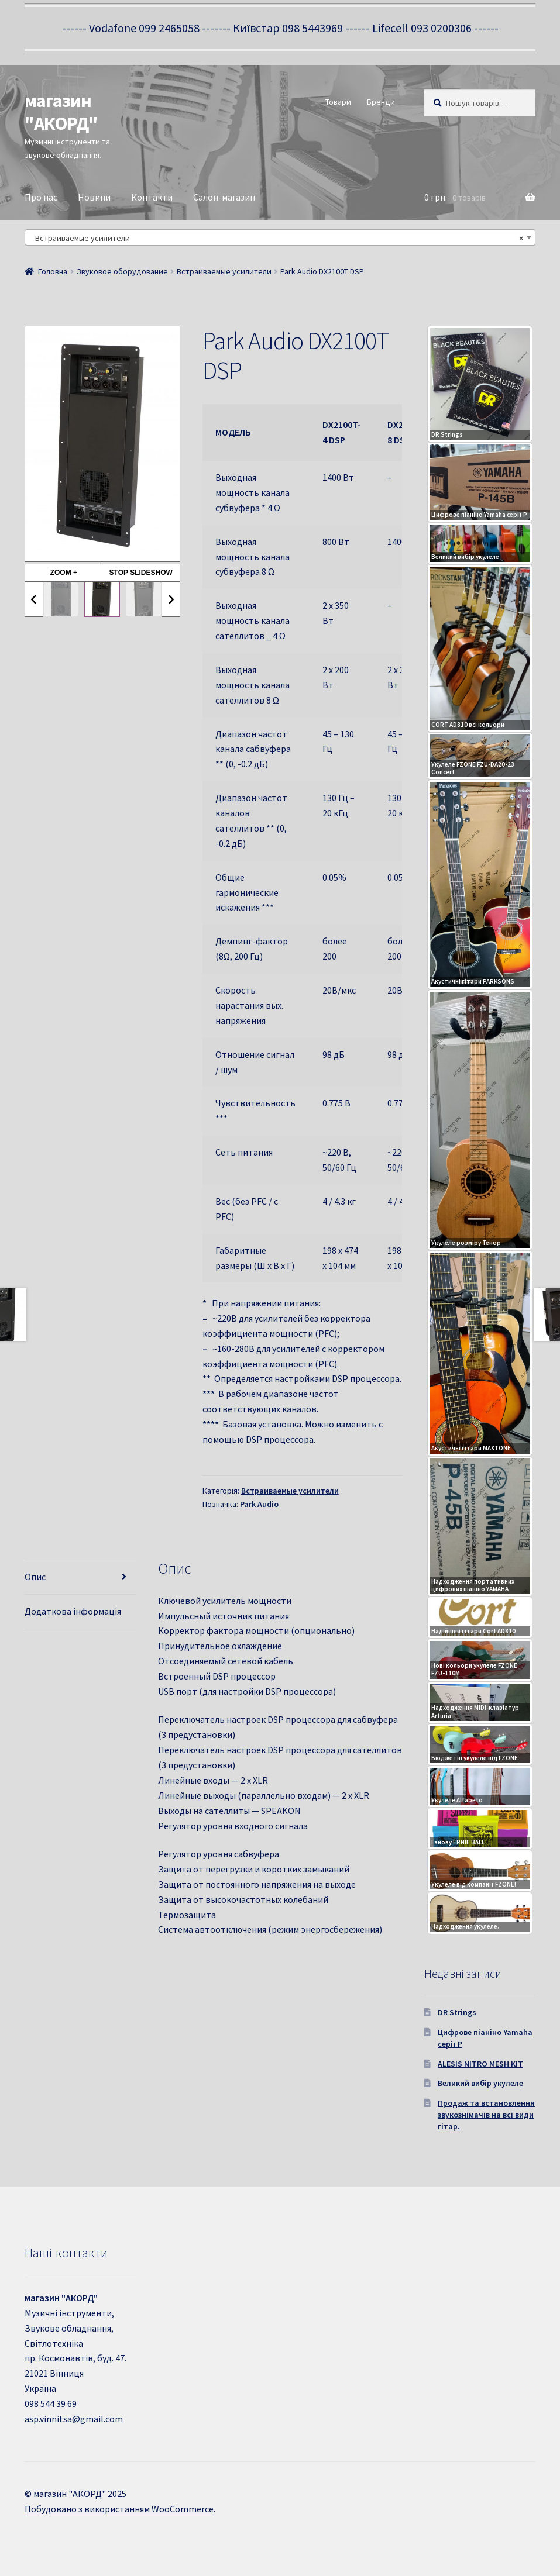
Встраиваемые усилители (224, 271)
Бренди (381, 101)
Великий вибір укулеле (480, 2083)
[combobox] (280, 237)
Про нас (41, 197)
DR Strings (457, 2012)
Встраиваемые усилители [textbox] (276, 238)
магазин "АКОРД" (61, 112)
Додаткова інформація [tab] (73, 1611)
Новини (94, 197)
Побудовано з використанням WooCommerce (119, 2509)
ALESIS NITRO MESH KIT (480, 2063)
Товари (338, 101)
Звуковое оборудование (122, 271)
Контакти (152, 197)
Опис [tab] (35, 1576)
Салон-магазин (224, 197)
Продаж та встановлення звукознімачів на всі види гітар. (486, 2115)
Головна (52, 271)
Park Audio (259, 1504)
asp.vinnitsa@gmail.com (74, 2419)
